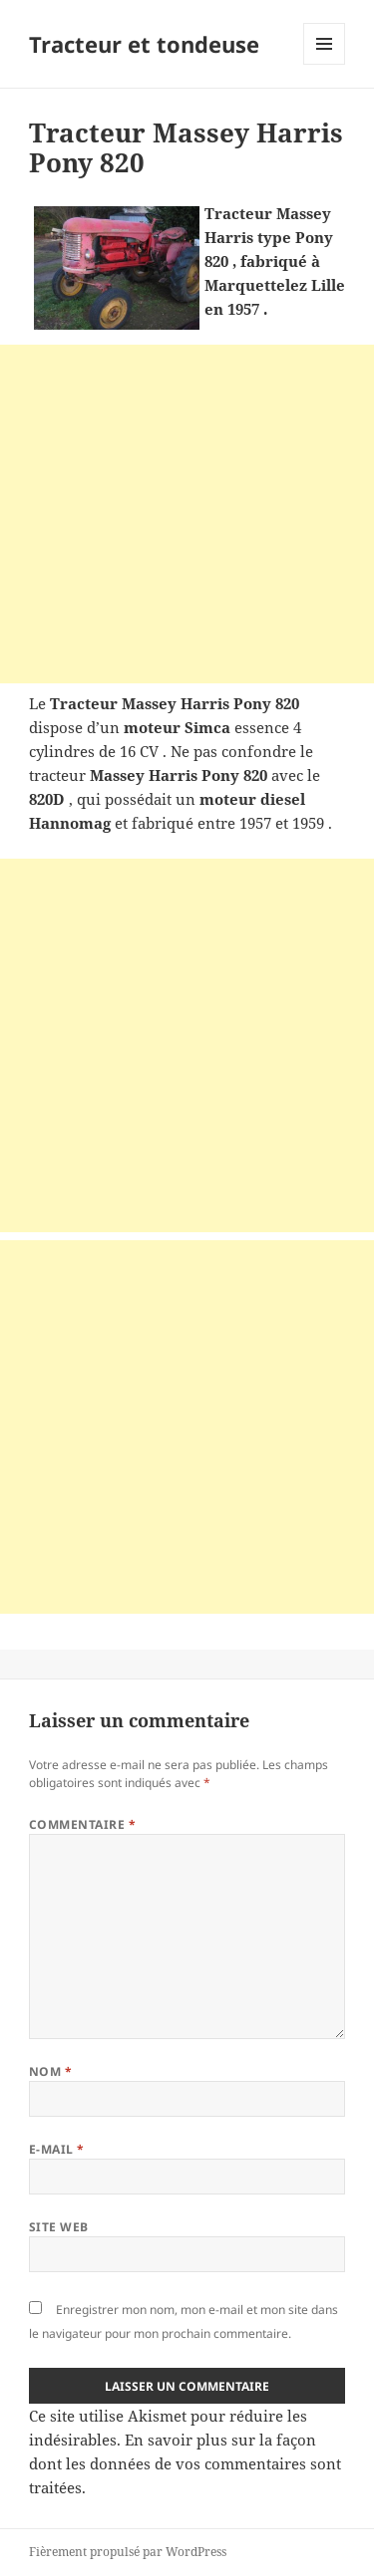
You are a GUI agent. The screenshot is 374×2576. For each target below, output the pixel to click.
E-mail (57, 2149)
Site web (59, 2226)
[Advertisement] (187, 514)
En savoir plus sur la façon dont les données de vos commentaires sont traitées (185, 2463)
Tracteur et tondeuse (144, 44)
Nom (50, 2071)
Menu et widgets (324, 64)
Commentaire (82, 1824)
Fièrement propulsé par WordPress (127, 2551)
